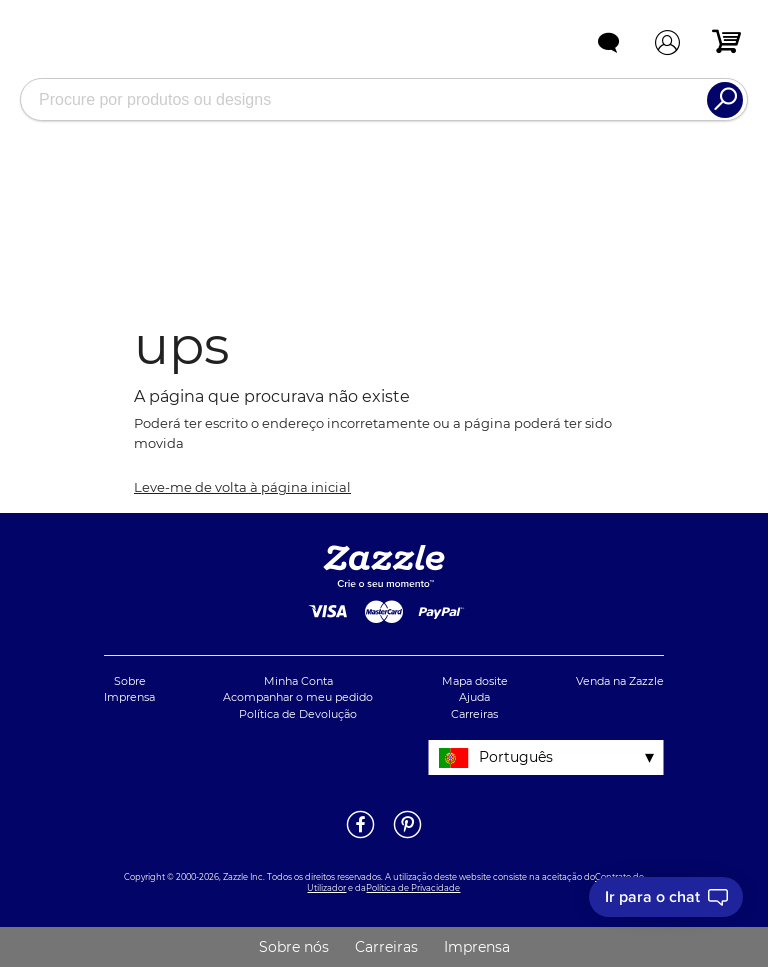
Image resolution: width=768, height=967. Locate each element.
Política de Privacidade (413, 888)
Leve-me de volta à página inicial (242, 487)
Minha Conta (298, 681)
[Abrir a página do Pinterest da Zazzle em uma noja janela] (407, 837)
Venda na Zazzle (620, 681)
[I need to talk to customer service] (666, 897)
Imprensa (129, 697)
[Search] (725, 100)
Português (516, 757)
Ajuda (474, 697)
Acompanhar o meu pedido (298, 697)
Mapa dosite (475, 681)
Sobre (130, 681)
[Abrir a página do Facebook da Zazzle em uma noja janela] (360, 837)
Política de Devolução (298, 714)
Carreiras (474, 714)
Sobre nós (294, 947)
